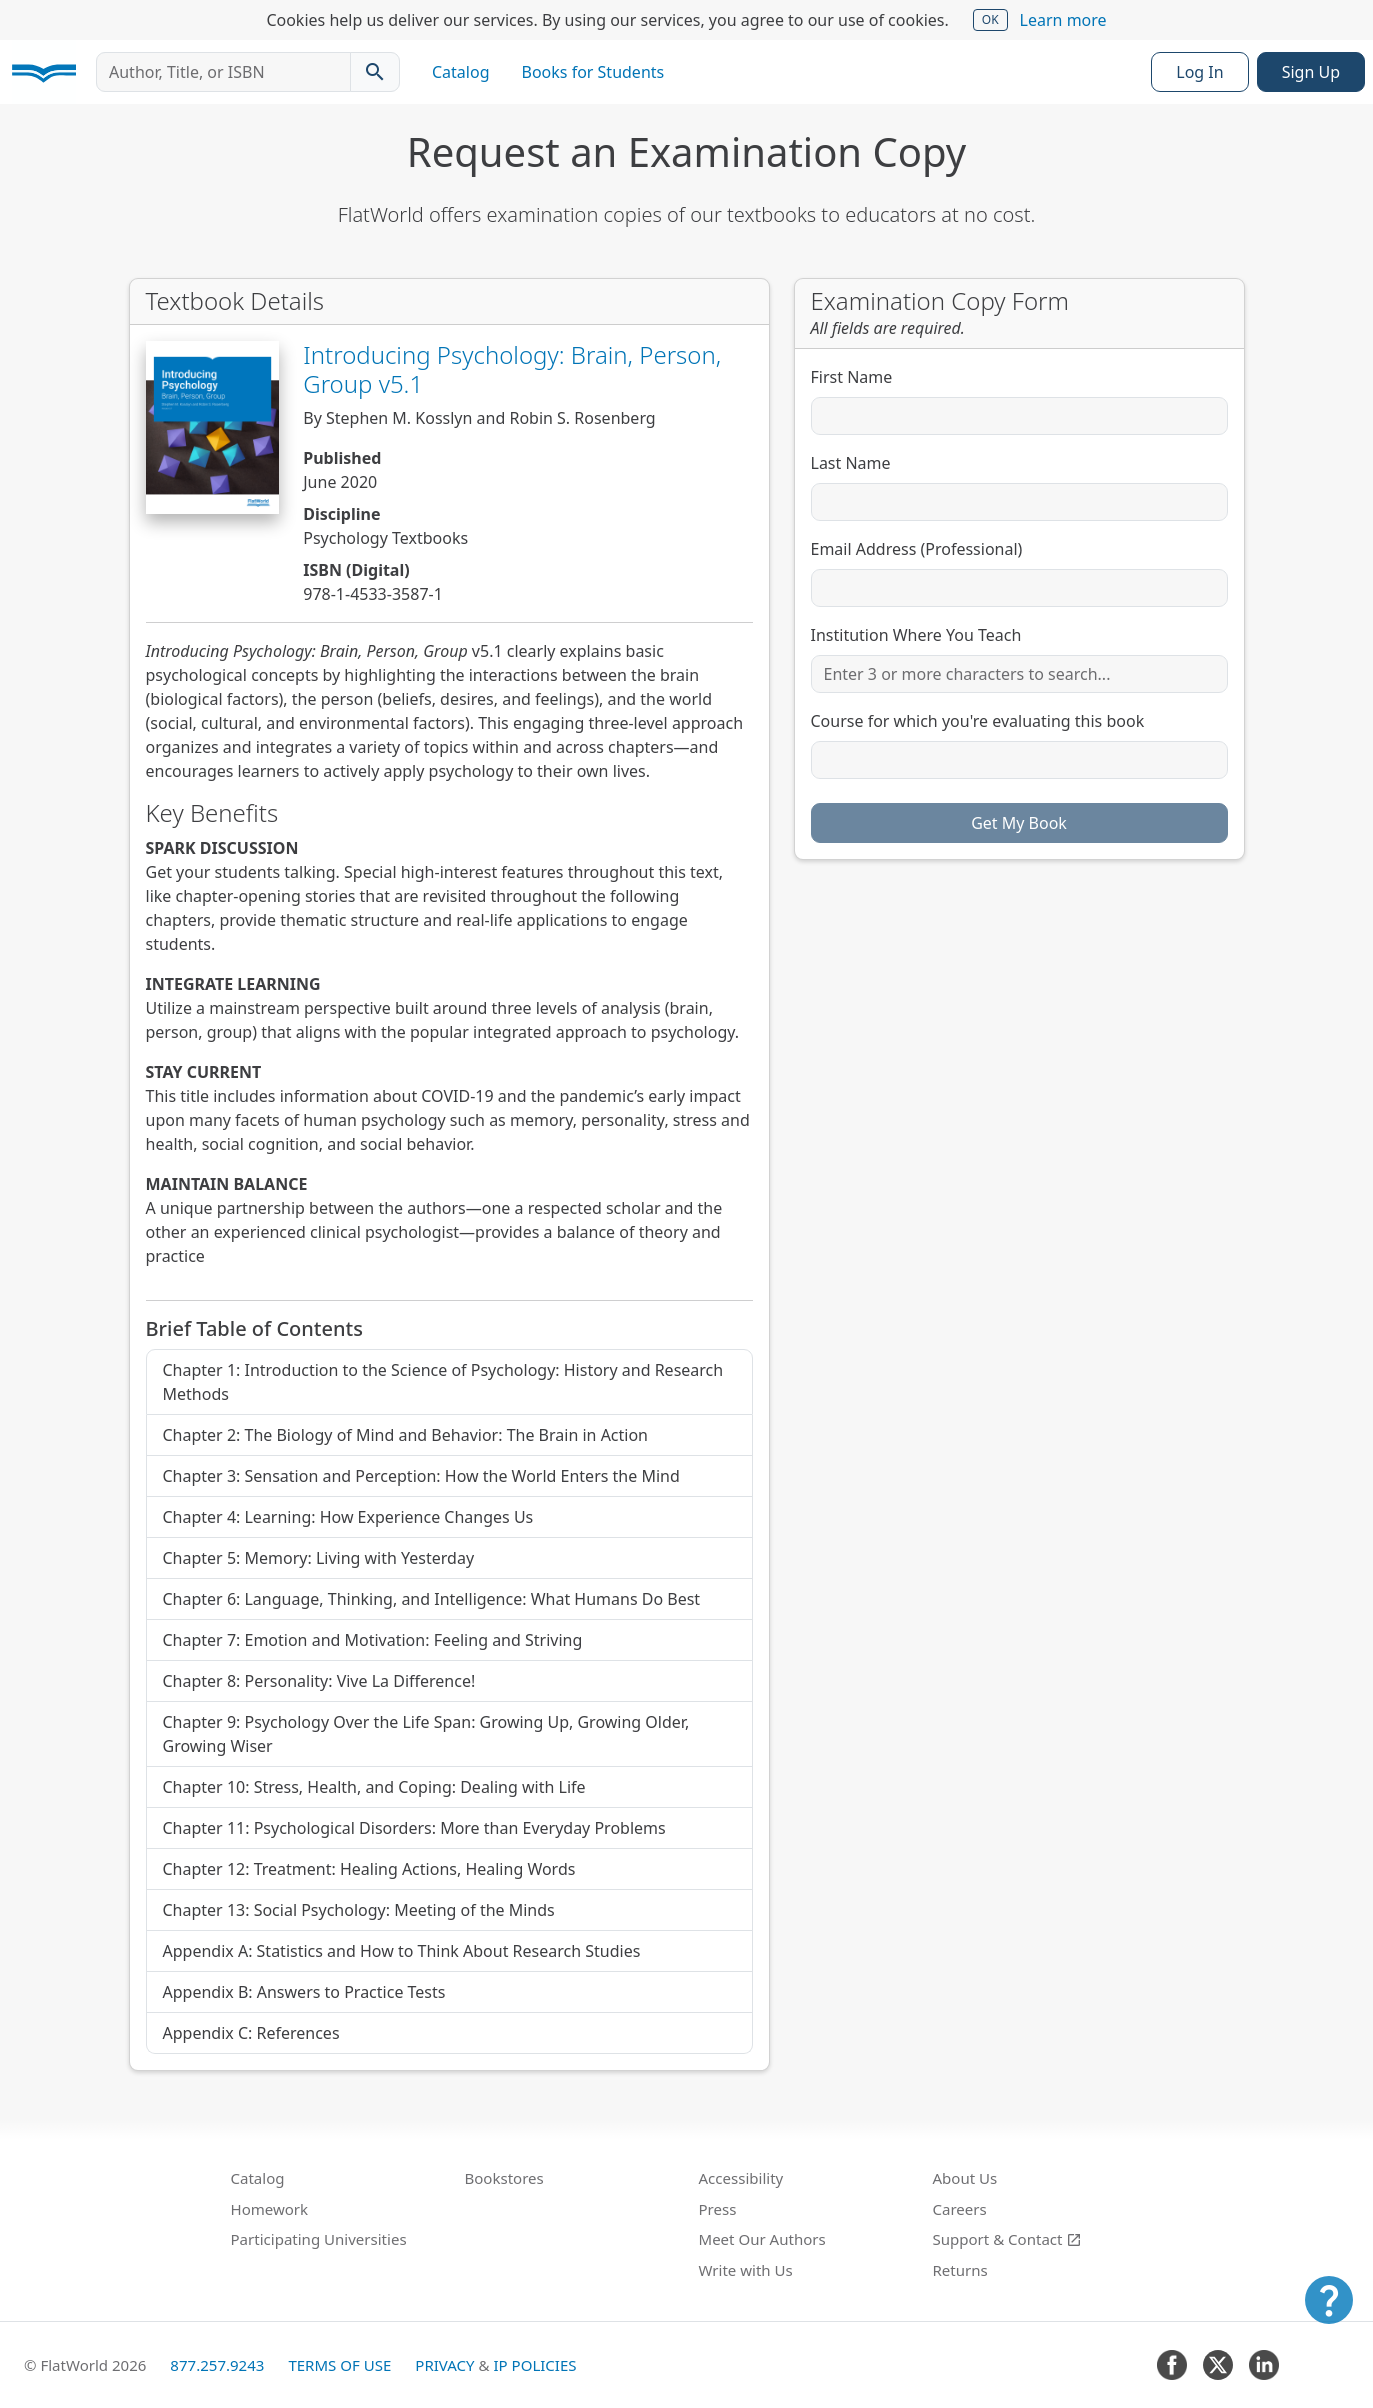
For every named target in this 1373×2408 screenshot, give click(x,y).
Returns (960, 2270)
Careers (960, 2209)
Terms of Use (339, 2365)
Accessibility (741, 2178)
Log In (1199, 72)
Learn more (1063, 20)
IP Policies (534, 2365)
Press (718, 2209)
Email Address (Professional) (917, 549)
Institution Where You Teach (916, 635)
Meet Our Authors (762, 2239)
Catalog (461, 72)
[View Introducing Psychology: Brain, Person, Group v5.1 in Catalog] (213, 427)
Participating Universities (319, 2239)
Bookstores (504, 2178)
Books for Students (593, 72)
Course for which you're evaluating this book (978, 721)
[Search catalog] (375, 72)
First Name (852, 377)
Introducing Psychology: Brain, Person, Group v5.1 (512, 369)
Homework (270, 2209)
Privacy (444, 2365)
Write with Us (746, 2270)
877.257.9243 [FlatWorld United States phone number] (217, 2365)
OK (990, 19)
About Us (965, 2178)
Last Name (851, 463)
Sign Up (1311, 72)
